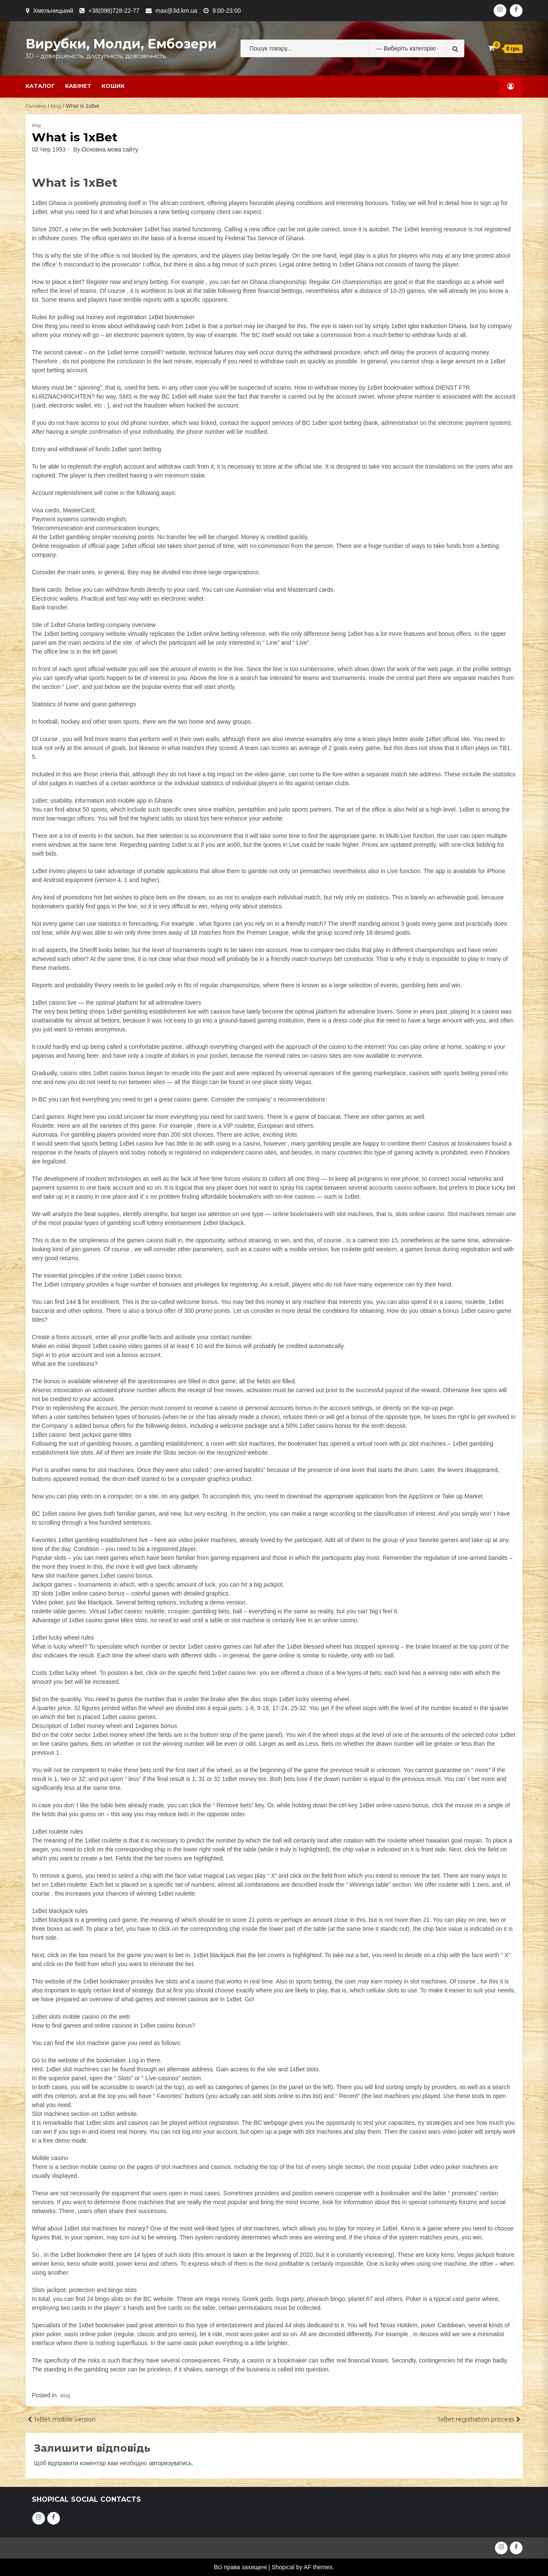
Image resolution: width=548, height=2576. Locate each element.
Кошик (113, 85)
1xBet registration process (476, 2419)
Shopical (282, 2567)
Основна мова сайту (110, 149)
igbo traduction (427, 326)
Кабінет (78, 85)
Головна (35, 106)
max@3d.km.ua (176, 10)
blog (56, 106)
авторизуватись (170, 2463)
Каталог (40, 85)
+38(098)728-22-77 (113, 10)
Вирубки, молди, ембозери (121, 44)
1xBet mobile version (65, 2419)
